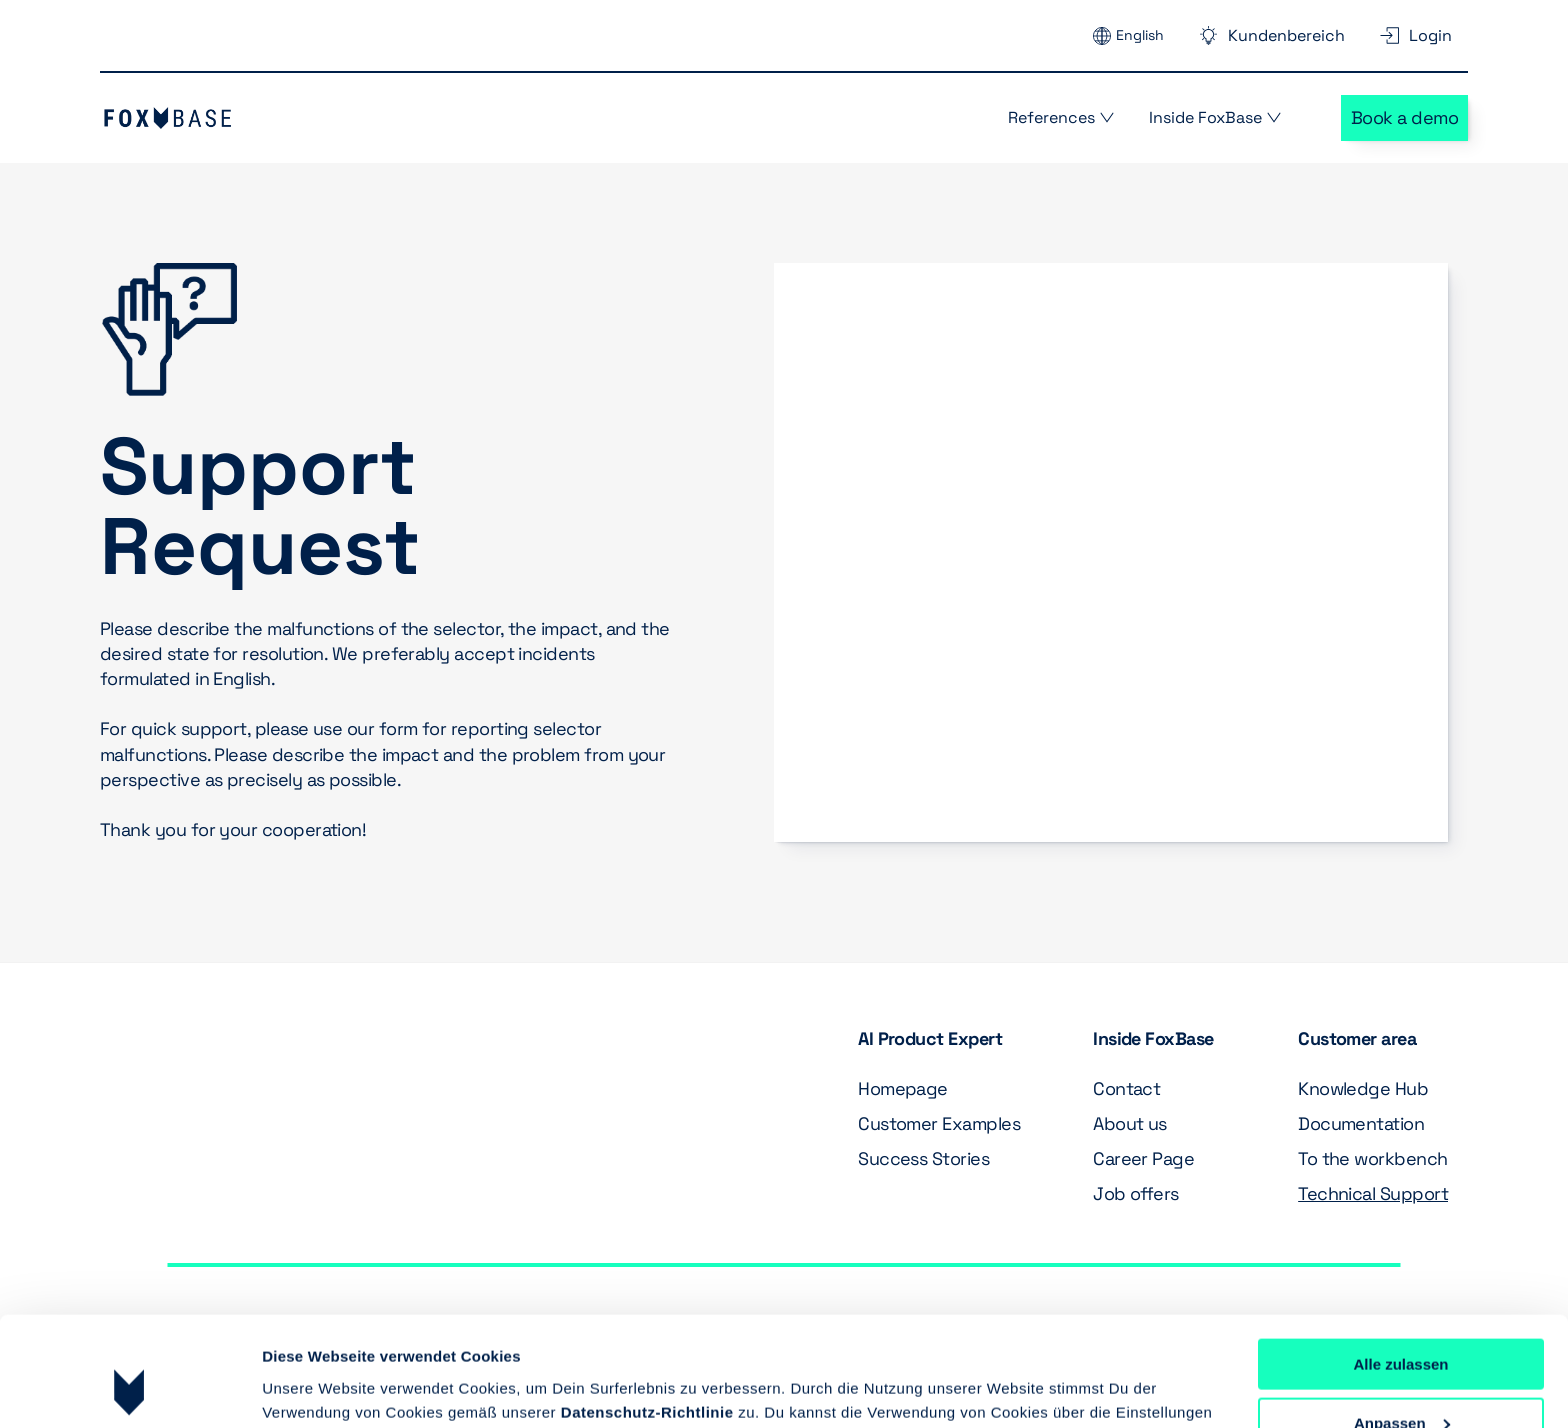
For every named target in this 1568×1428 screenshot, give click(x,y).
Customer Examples (939, 1123)
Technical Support (1373, 1193)
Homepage (903, 1088)
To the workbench (1372, 1158)
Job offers (1136, 1193)
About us (1132, 1123)
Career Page (1143, 1158)
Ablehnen (1401, 1378)
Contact (1126, 1088)
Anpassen (1402, 1320)
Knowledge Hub (1363, 1088)
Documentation (1361, 1123)
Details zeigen (312, 1387)
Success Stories (923, 1158)
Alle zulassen (1400, 1261)
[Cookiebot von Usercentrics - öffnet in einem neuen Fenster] (129, 1389)
